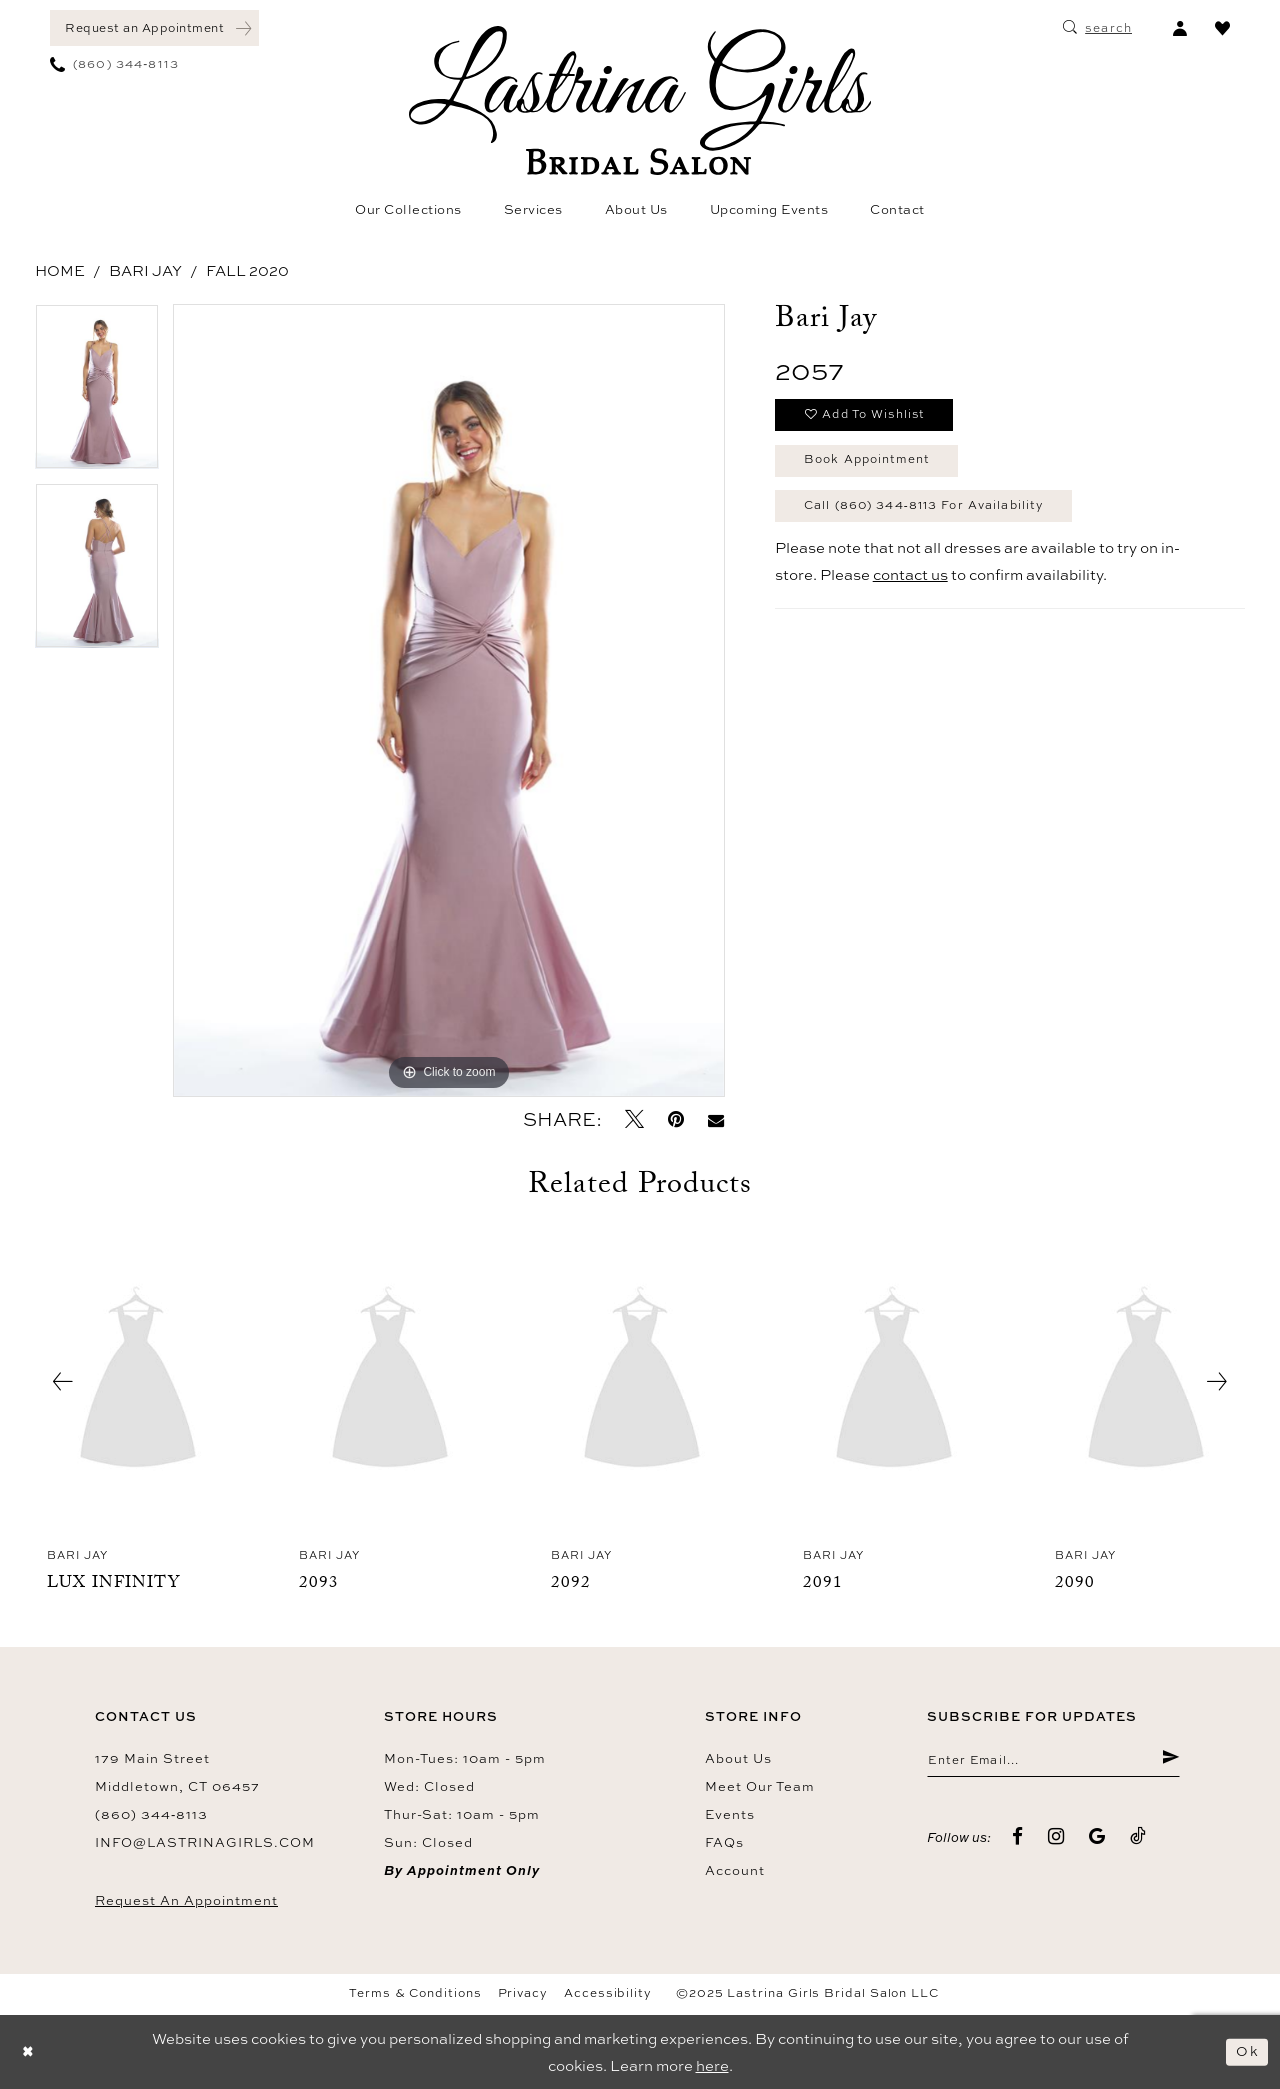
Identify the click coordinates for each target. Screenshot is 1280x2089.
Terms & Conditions (415, 1993)
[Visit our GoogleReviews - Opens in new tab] (1097, 1839)
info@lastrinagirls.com (205, 1842)
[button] (1179, 28)
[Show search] (1097, 28)
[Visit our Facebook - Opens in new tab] (1018, 1839)
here (712, 2065)
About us (738, 1758)
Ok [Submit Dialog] (1246, 2051)
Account (735, 1870)
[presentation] (138, 1382)
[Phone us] (114, 64)
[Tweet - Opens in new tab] (634, 1119)
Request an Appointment (186, 1900)
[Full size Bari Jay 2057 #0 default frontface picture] (449, 700)
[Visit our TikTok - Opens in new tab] (1138, 1839)
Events (730, 1814)
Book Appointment (877, 467)
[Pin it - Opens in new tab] (676, 1119)
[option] (97, 393)
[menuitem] (154, 28)
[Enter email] (1053, 1762)
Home (60, 270)
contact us (910, 588)
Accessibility (608, 1993)
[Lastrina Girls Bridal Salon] (640, 100)
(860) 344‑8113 (151, 1814)
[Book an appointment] (154, 28)
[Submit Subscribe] (1169, 1762)
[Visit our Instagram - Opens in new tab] (1056, 1839)
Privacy (523, 1993)
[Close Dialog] (30, 2052)
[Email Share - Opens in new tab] (716, 1119)
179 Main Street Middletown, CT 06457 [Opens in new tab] (177, 1772)
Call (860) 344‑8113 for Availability (941, 517)
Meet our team (760, 1786)
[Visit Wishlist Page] (1222, 28)
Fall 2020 (247, 270)
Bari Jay (145, 270)
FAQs (724, 1842)
